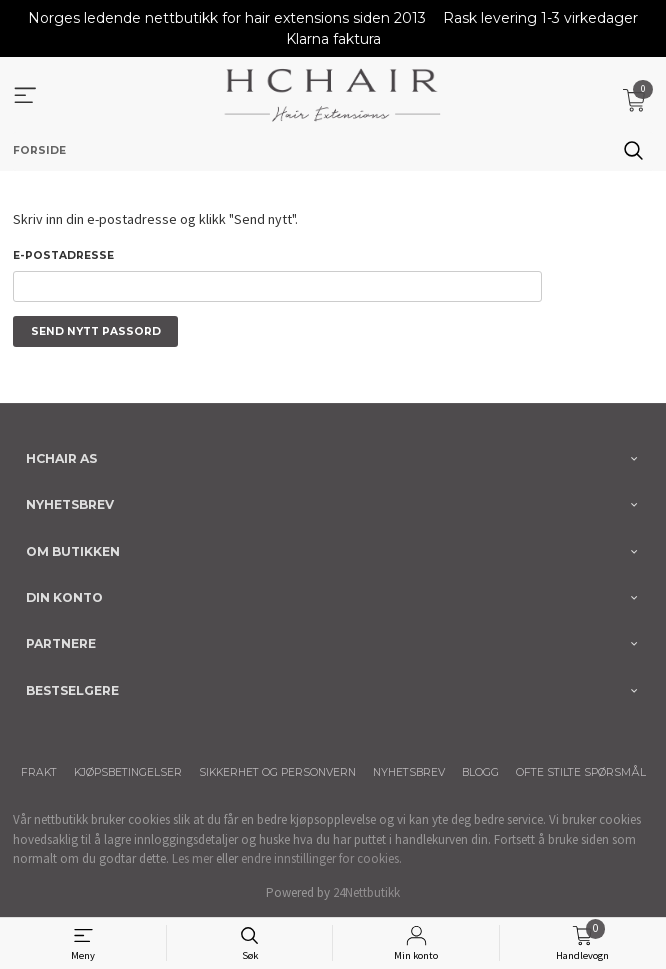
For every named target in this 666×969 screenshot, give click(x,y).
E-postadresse (63, 255)
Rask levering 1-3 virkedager (540, 18)
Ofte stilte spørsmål (581, 772)
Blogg (480, 772)
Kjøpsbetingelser (128, 772)
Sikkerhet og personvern (277, 772)
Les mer (192, 858)
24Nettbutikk (366, 892)
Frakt (39, 772)
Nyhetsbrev (409, 772)
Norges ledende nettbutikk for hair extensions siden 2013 (227, 18)
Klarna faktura (333, 39)
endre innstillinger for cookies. (321, 858)
